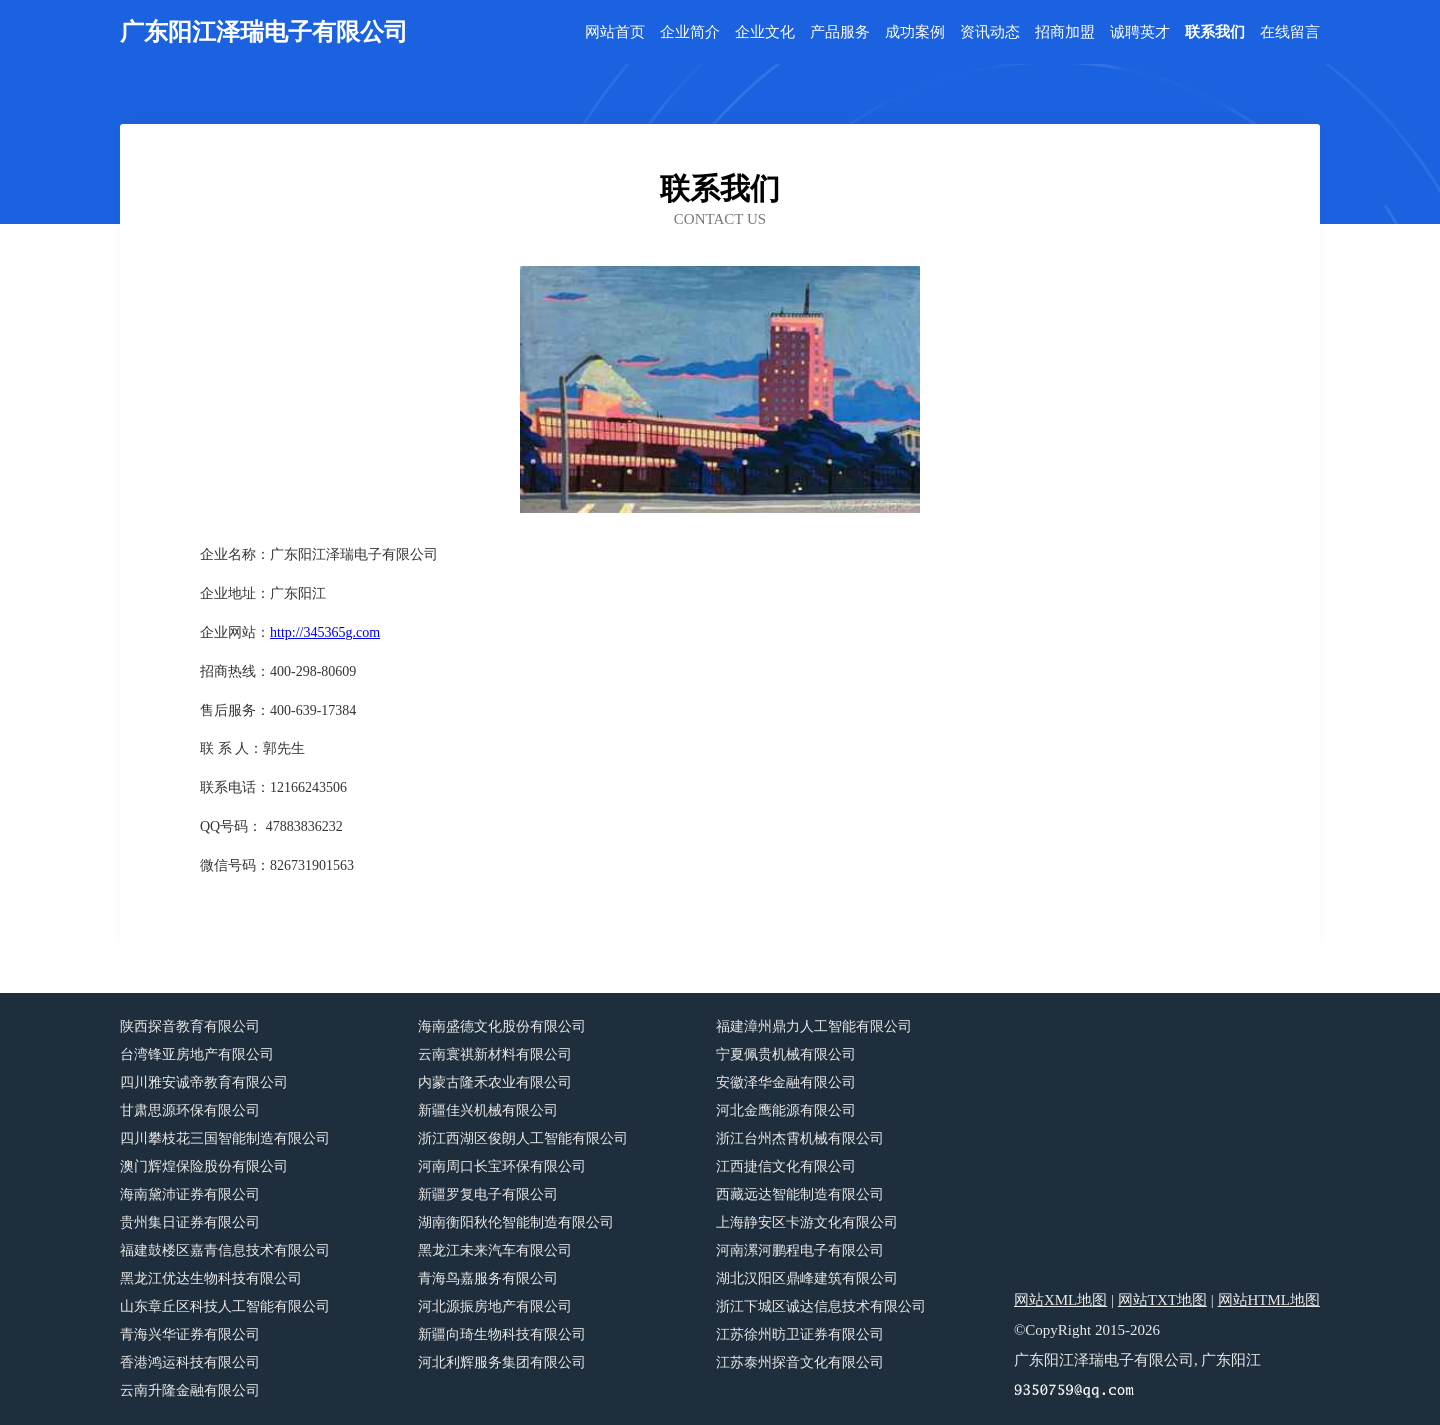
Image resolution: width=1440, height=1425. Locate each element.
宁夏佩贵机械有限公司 (786, 1054)
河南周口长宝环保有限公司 (502, 1166)
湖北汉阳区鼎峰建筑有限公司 (807, 1278)
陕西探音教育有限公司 (190, 1026)
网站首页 (615, 32)
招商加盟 (1065, 32)
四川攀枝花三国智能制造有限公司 (225, 1138)
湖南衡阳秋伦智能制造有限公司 (516, 1222)
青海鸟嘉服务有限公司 (488, 1278)
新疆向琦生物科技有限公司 (502, 1334)
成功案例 (915, 32)
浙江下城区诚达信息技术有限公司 (821, 1306)
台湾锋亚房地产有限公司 (197, 1054)
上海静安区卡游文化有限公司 (807, 1222)
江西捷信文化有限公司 (786, 1166)
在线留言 (1290, 32)
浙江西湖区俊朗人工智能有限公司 (523, 1138)
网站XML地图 (1060, 1300)
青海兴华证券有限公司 (190, 1334)
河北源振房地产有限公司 (495, 1306)
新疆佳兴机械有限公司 (488, 1110)
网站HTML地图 (1269, 1300)
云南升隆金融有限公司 (190, 1390)
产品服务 (840, 32)
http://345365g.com (325, 632)
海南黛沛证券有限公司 (190, 1194)
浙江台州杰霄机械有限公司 (800, 1138)
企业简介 (690, 32)
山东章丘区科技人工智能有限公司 (225, 1306)
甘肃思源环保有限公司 (190, 1110)
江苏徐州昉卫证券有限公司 (800, 1334)
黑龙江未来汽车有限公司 (495, 1250)
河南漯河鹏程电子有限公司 (800, 1250)
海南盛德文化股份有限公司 (502, 1026)
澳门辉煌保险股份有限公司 (204, 1166)
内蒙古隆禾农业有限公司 (495, 1082)
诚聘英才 (1140, 32)
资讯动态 (990, 32)
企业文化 (765, 32)
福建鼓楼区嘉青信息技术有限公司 (225, 1250)
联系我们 (1215, 32)
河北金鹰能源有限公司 (786, 1110)
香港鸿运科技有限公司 (190, 1362)
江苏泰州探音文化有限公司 (800, 1362)
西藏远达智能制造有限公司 (800, 1194)
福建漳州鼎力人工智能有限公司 (814, 1026)
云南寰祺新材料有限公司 (495, 1054)
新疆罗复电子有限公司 (488, 1194)
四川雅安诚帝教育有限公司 (204, 1082)
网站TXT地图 (1162, 1300)
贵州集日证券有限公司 (190, 1222)
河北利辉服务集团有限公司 (502, 1362)
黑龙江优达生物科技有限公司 (211, 1278)
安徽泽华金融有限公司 (786, 1082)
